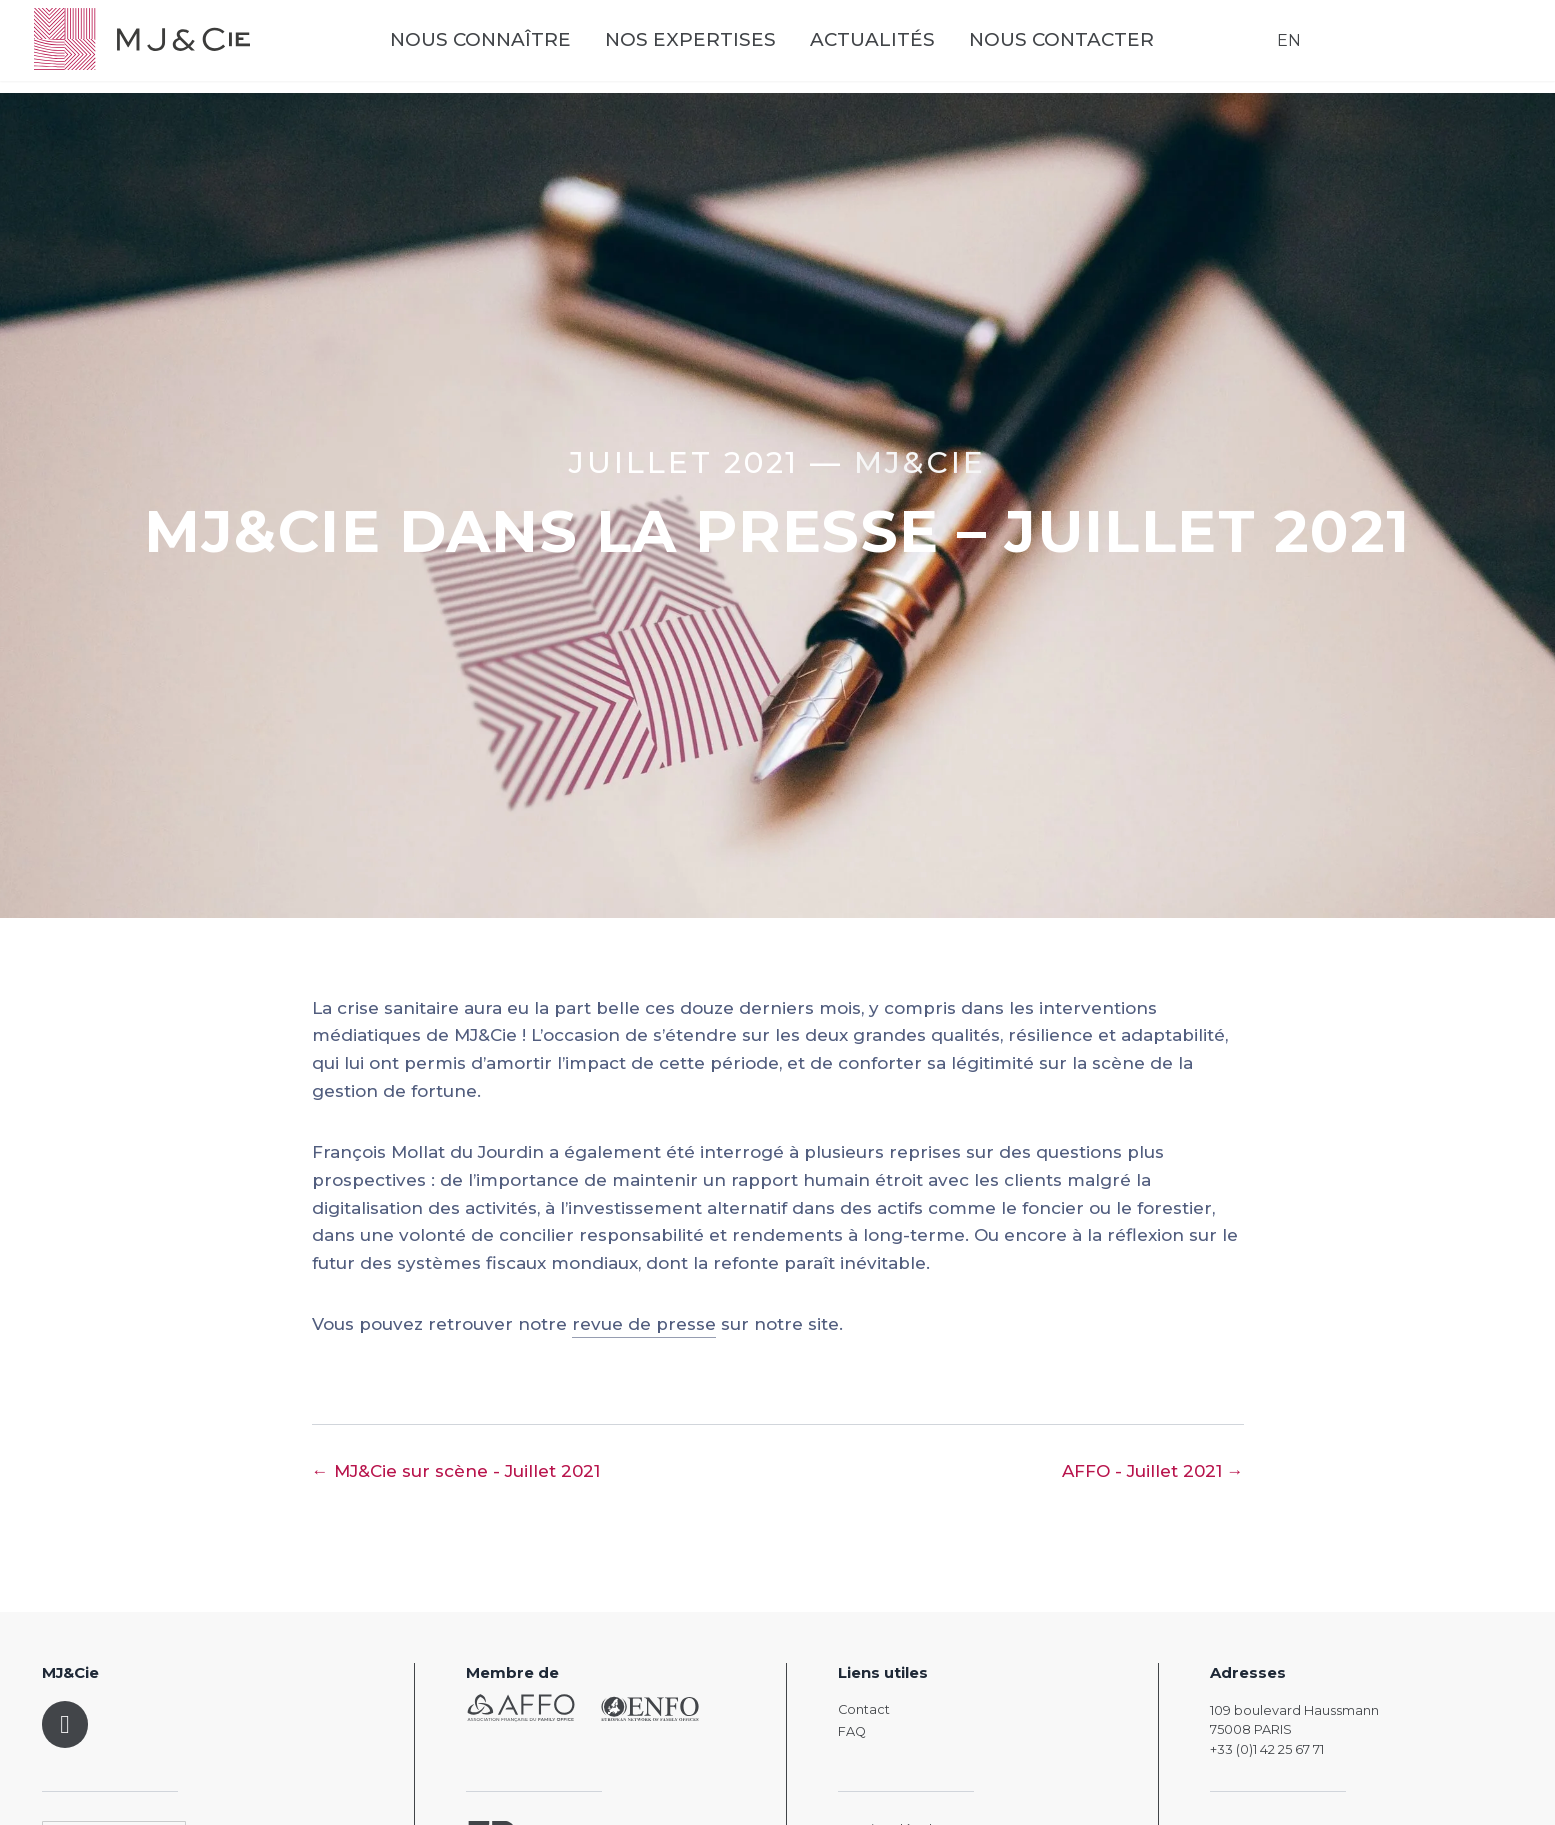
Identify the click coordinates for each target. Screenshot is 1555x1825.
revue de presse (644, 1324)
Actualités (903, 49)
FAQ (852, 1731)
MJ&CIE (920, 462)
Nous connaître (511, 49)
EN (1281, 49)
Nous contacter (1092, 49)
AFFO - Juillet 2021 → (1153, 1471)
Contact (864, 1709)
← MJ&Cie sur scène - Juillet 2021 (456, 1471)
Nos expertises (721, 49)
